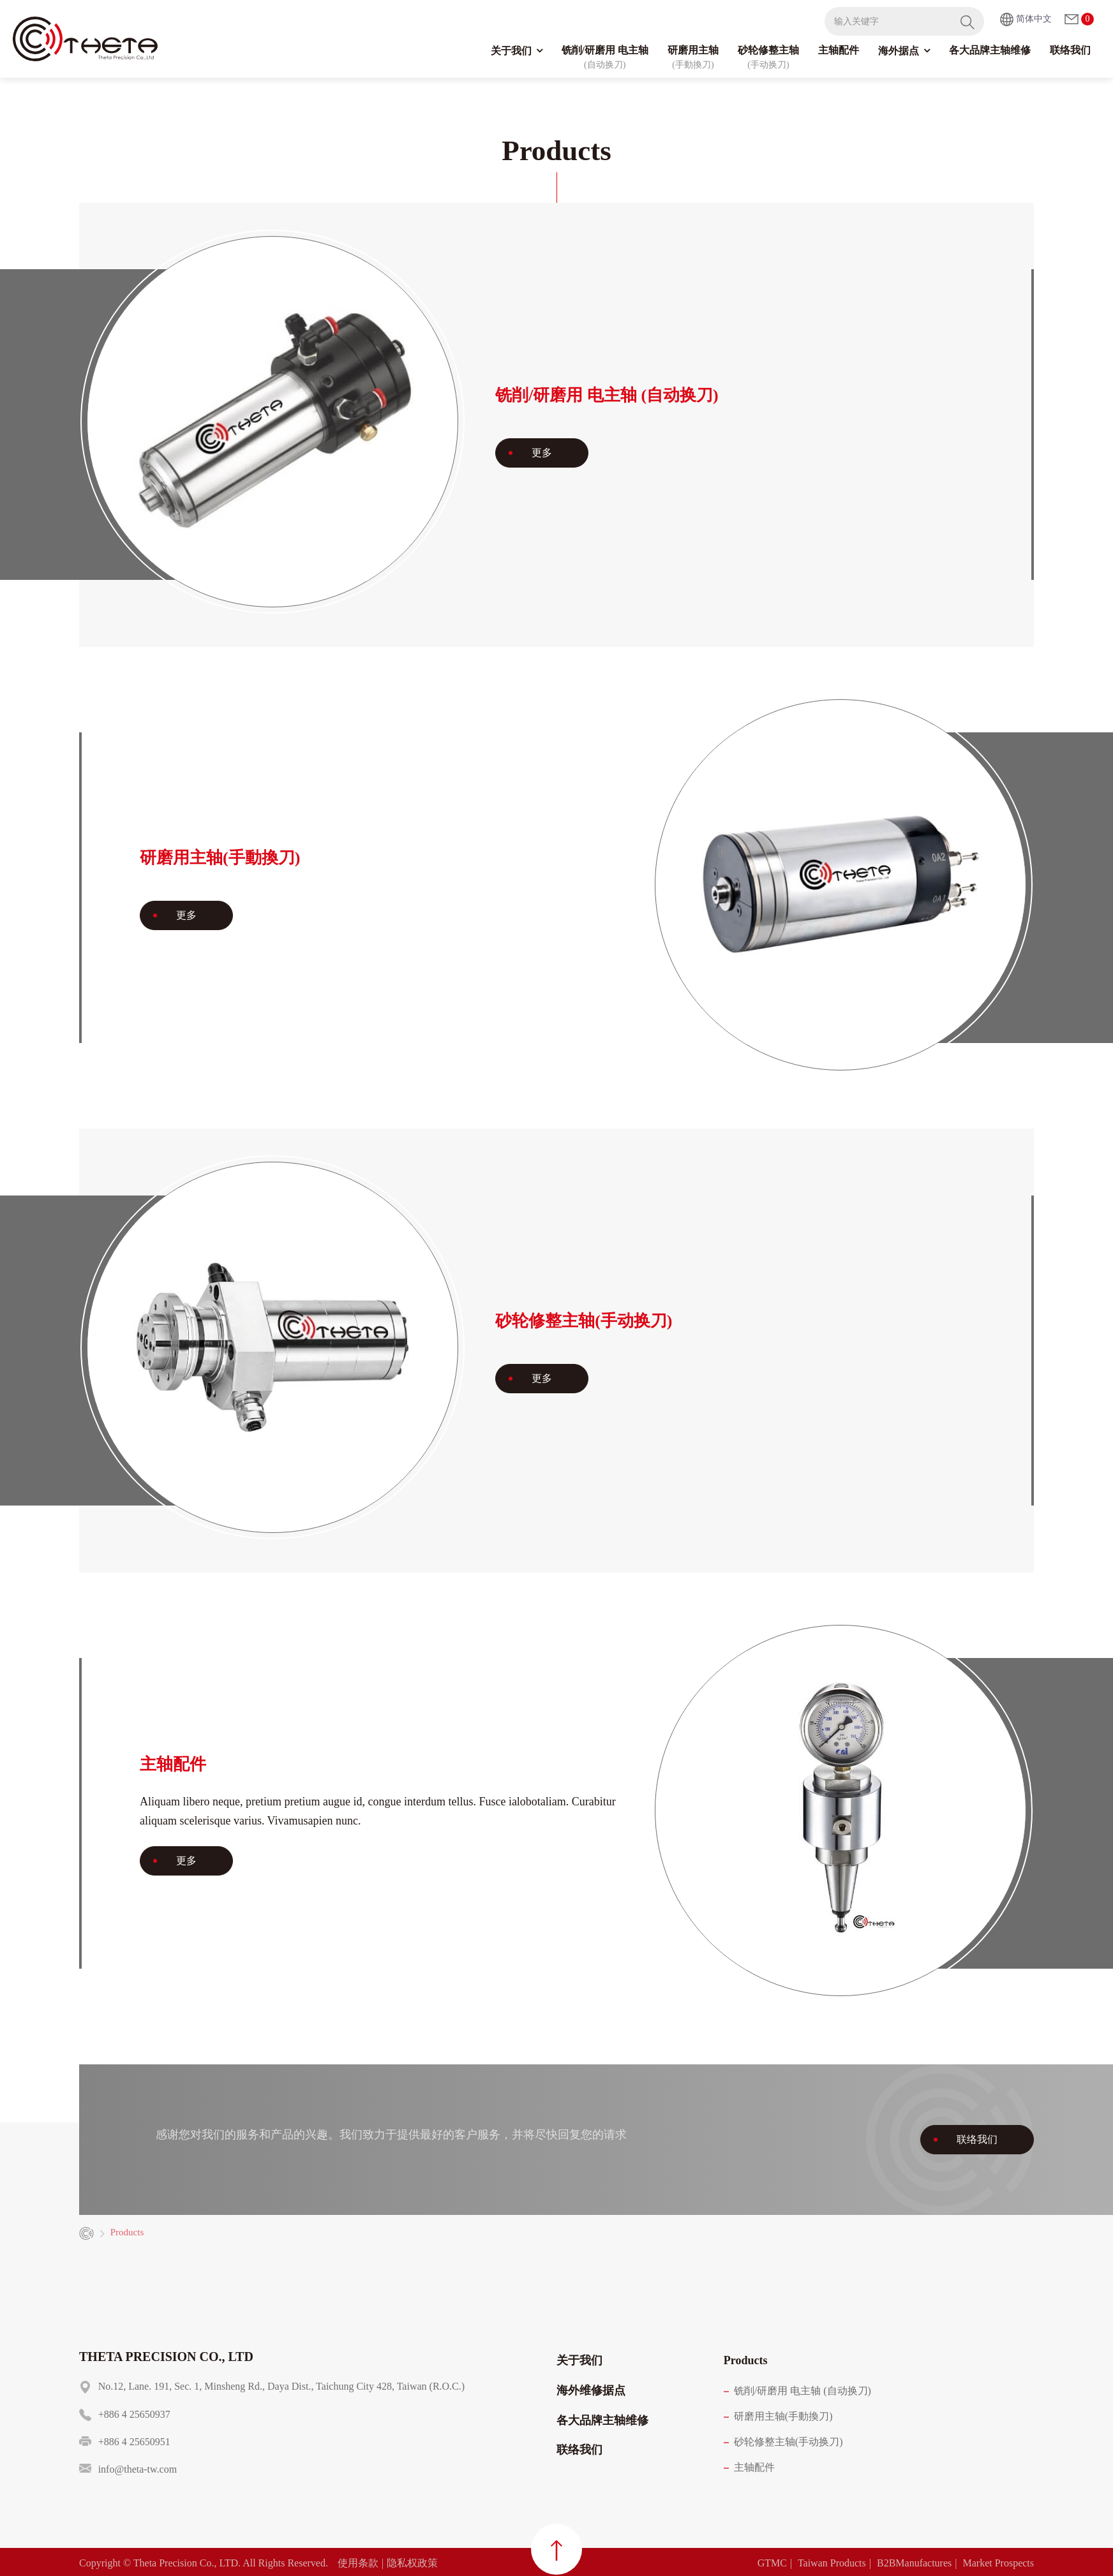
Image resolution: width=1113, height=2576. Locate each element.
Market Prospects (998, 2562)
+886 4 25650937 (134, 2414)
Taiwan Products (832, 2562)
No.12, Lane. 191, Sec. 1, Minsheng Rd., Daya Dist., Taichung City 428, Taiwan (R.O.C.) (281, 2386)
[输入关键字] (888, 21)
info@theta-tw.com (137, 2469)
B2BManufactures (914, 2562)
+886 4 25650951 (134, 2441)
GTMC (772, 2562)
